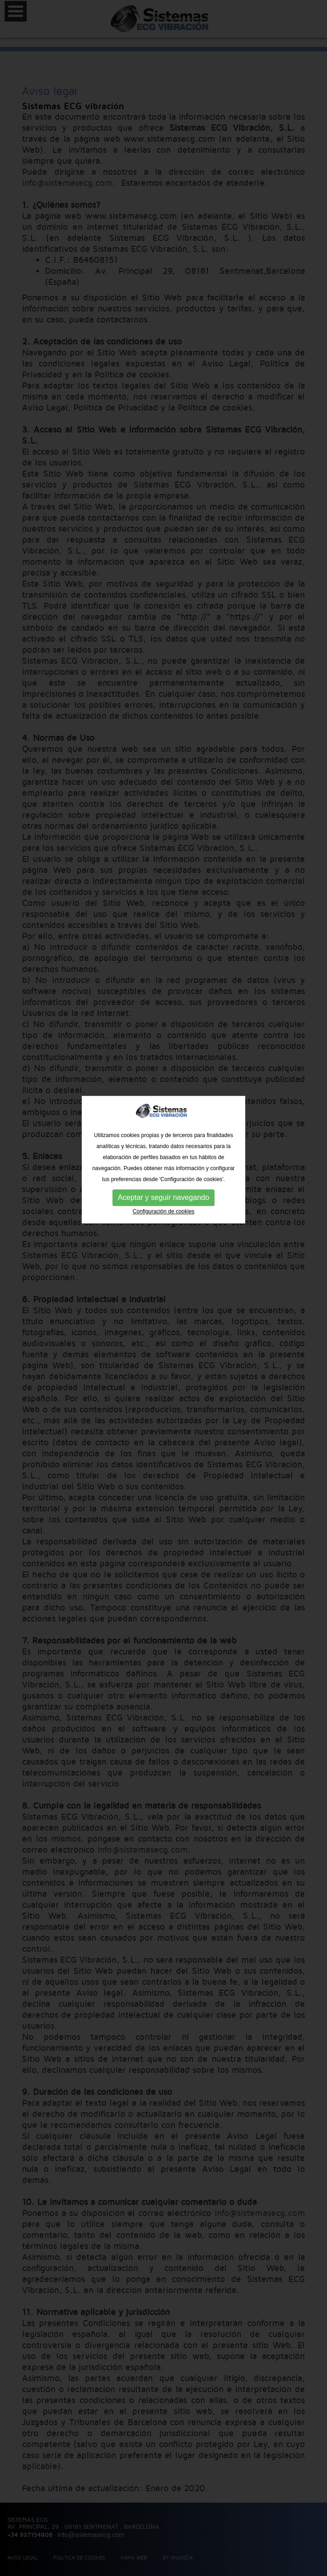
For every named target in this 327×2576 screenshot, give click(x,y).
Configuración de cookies (164, 1122)
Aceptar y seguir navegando (163, 1108)
